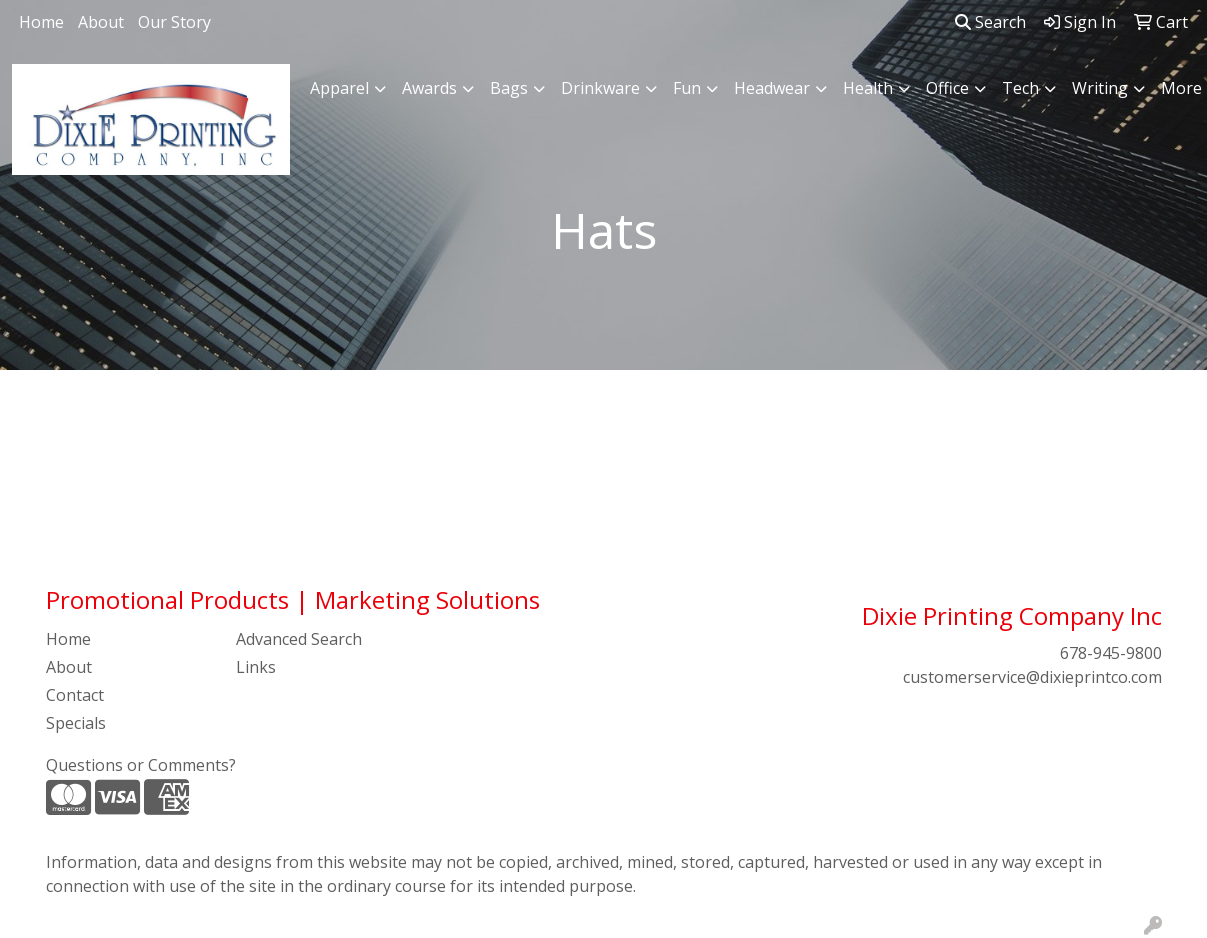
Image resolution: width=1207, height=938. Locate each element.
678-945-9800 (1111, 653)
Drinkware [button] (600, 88)
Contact (75, 695)
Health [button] (868, 88)
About (101, 22)
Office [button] (947, 88)
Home (41, 22)
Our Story (174, 22)
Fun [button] (687, 88)
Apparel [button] (339, 88)
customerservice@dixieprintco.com (1032, 677)
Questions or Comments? (141, 765)
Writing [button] (1100, 88)
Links (256, 667)
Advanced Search (299, 639)
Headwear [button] (772, 88)
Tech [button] (1020, 88)
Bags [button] (509, 88)
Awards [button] (429, 88)
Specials (76, 723)
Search (990, 22)
